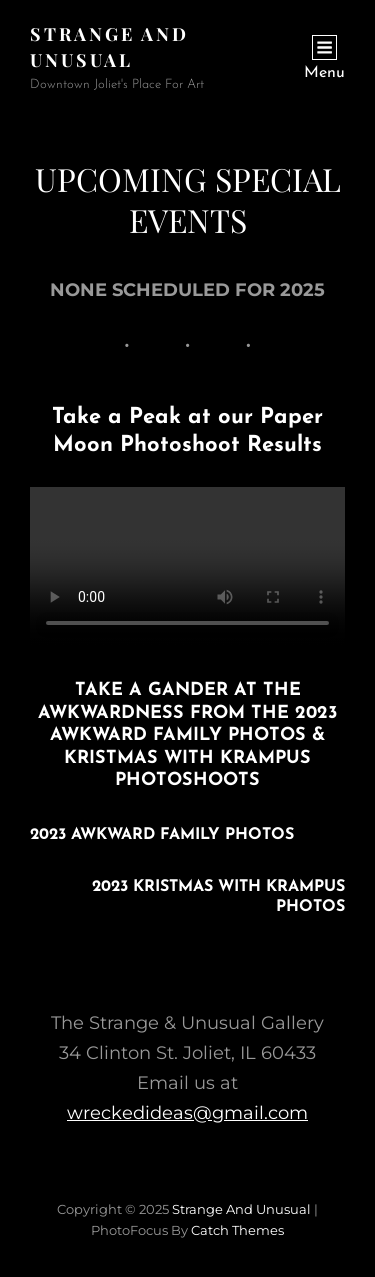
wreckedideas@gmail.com (187, 1113)
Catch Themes (237, 1230)
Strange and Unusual (241, 1209)
